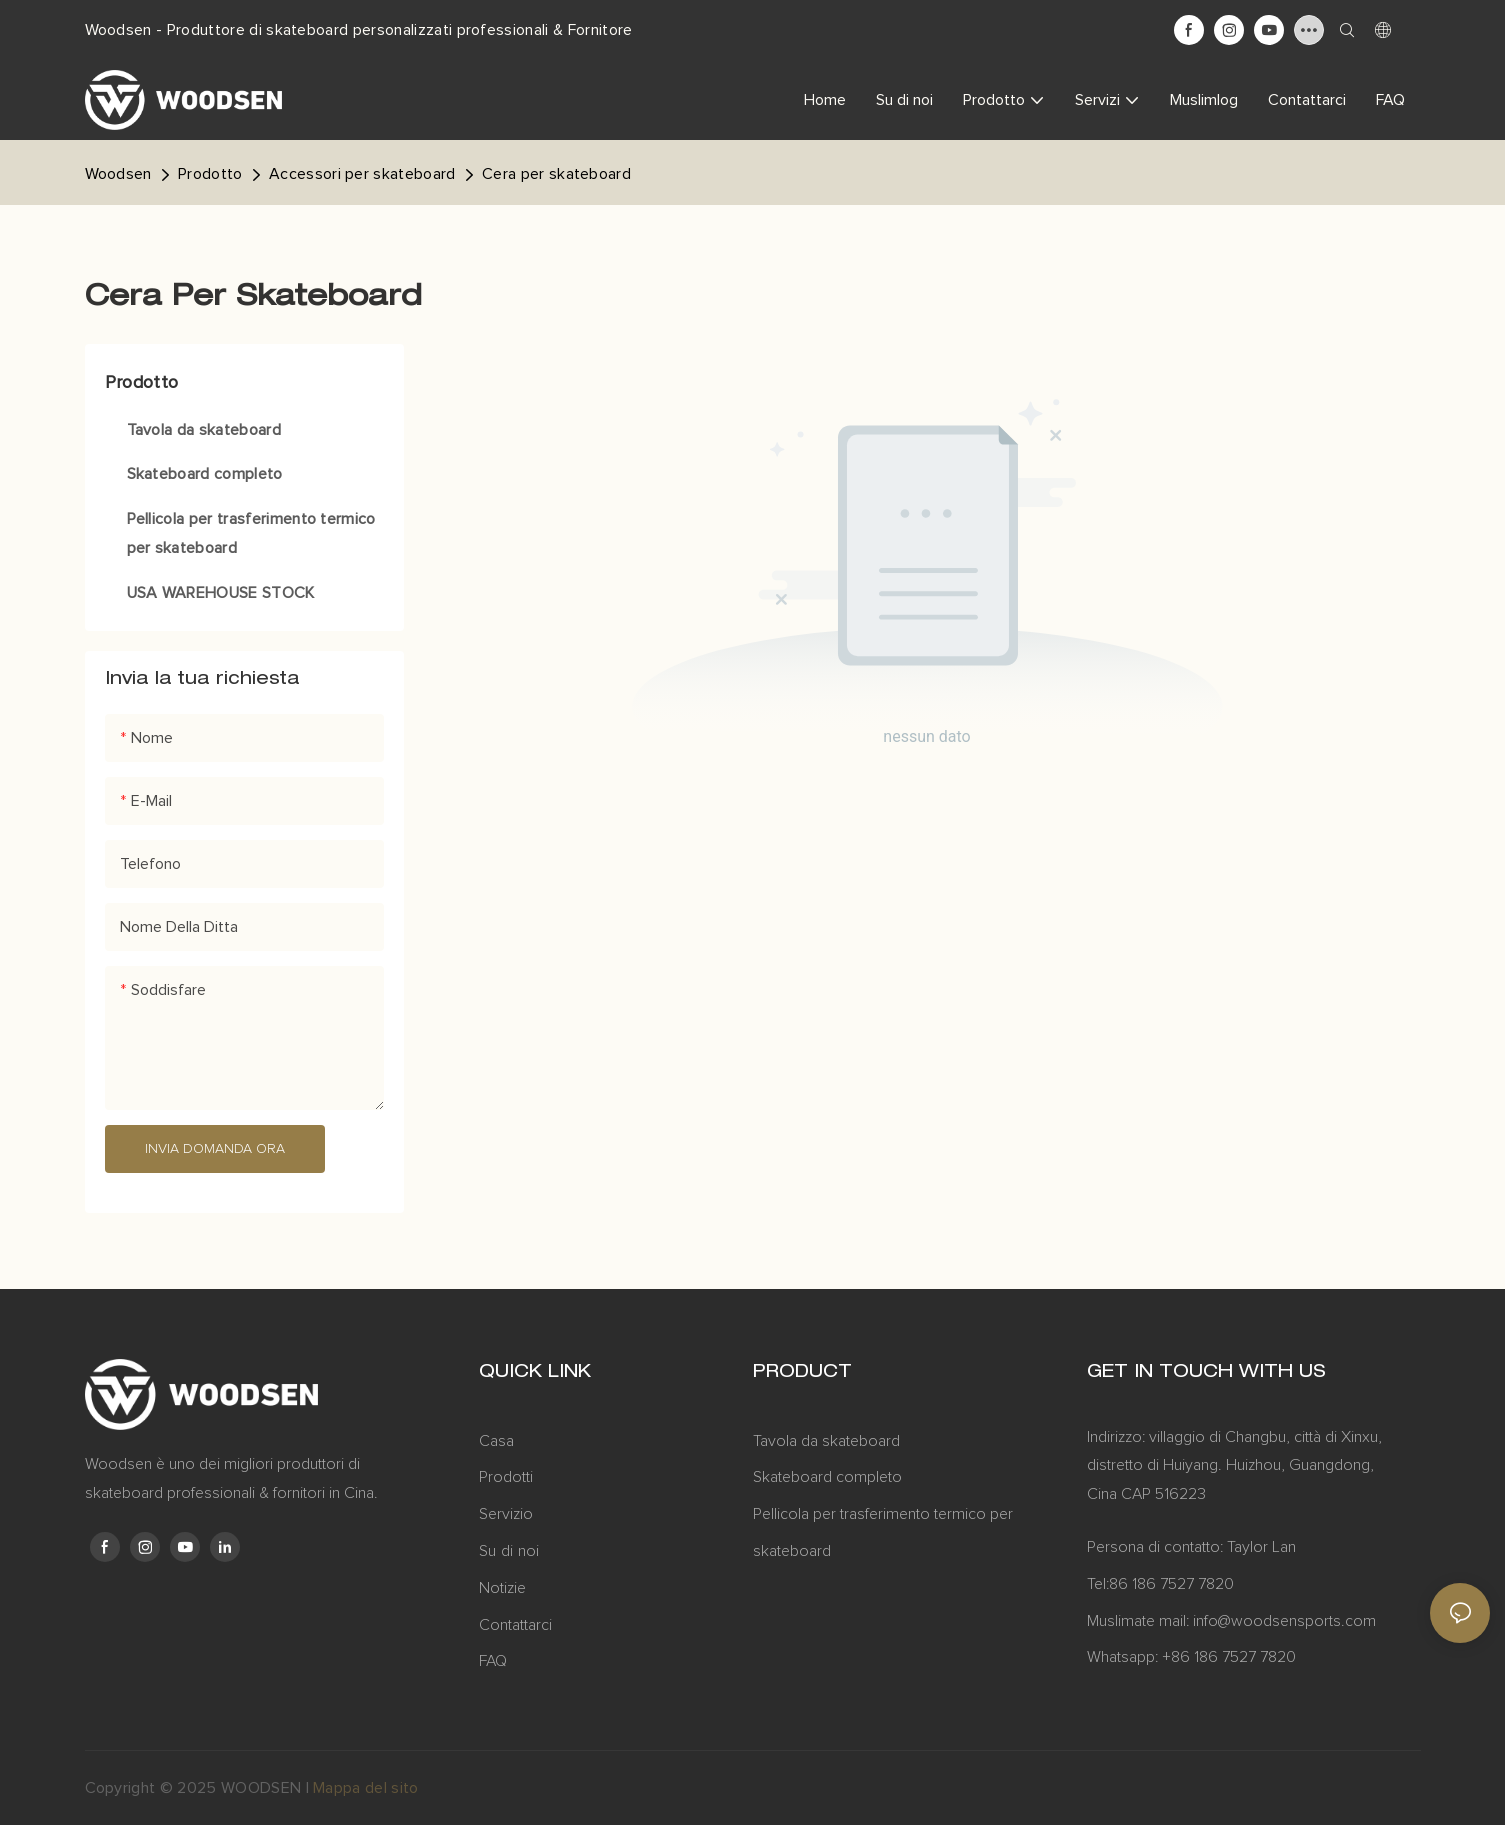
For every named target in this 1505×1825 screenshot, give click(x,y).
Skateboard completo (827, 1477)
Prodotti (506, 1477)
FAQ (493, 1661)
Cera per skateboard (556, 174)
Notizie (502, 1588)
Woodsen (118, 174)
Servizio (506, 1514)
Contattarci (515, 1625)
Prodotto (210, 174)
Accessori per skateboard (362, 174)
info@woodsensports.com (1284, 1621)
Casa (496, 1441)
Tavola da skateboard (826, 1441)
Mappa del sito (365, 1788)
